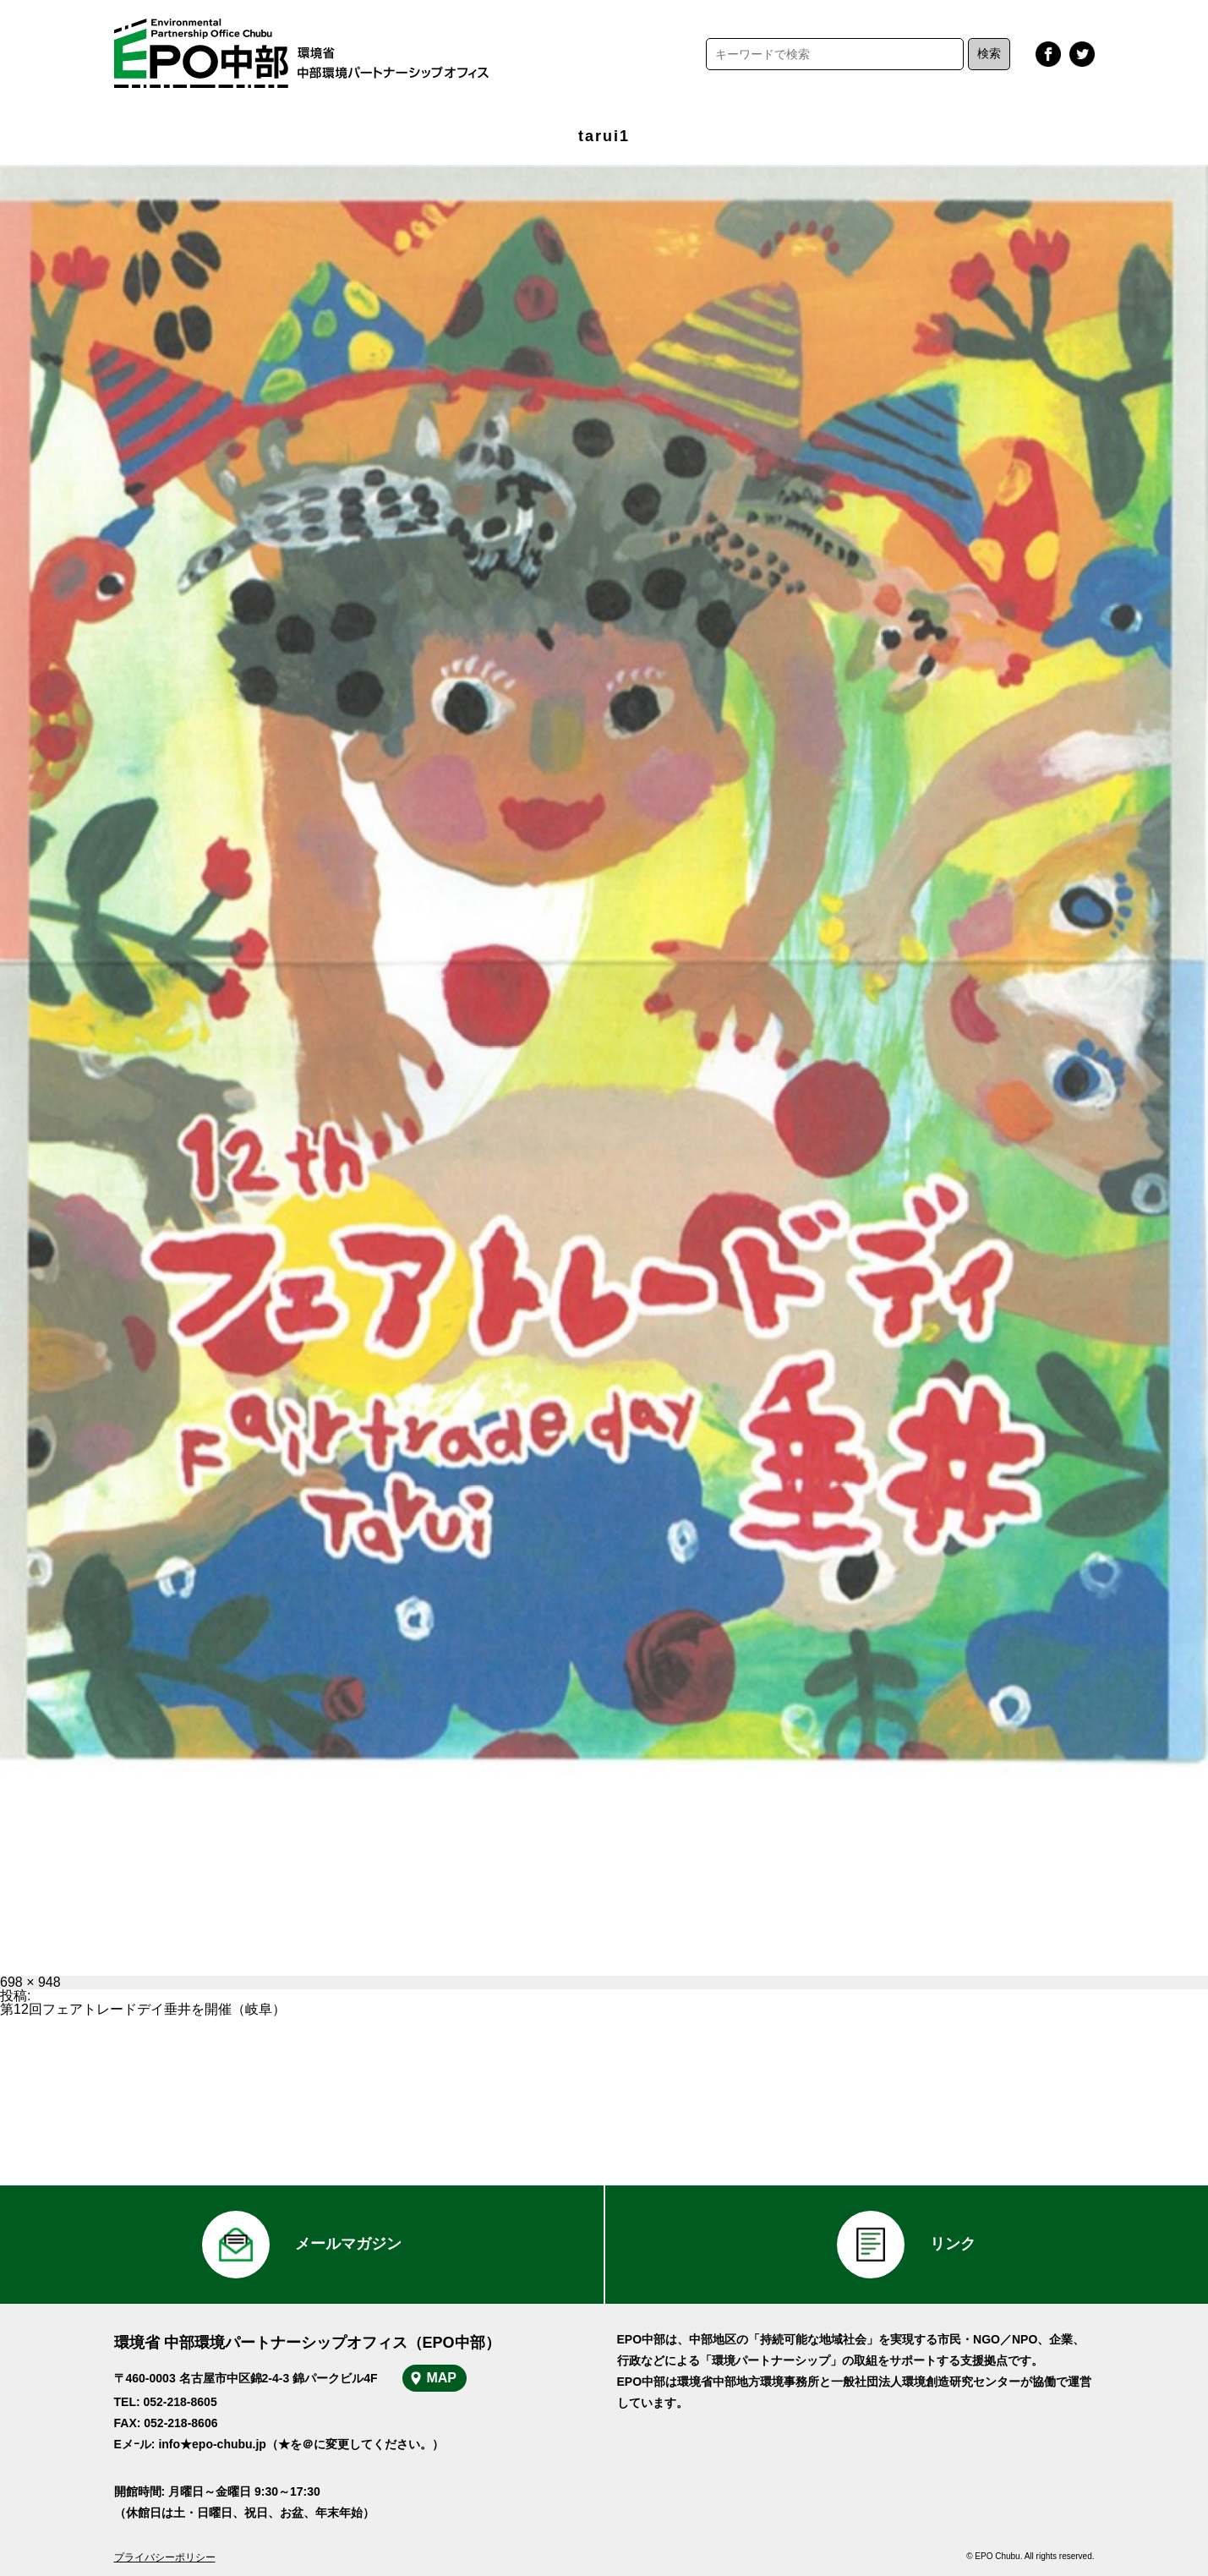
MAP (441, 2378)
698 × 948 (30, 1982)
